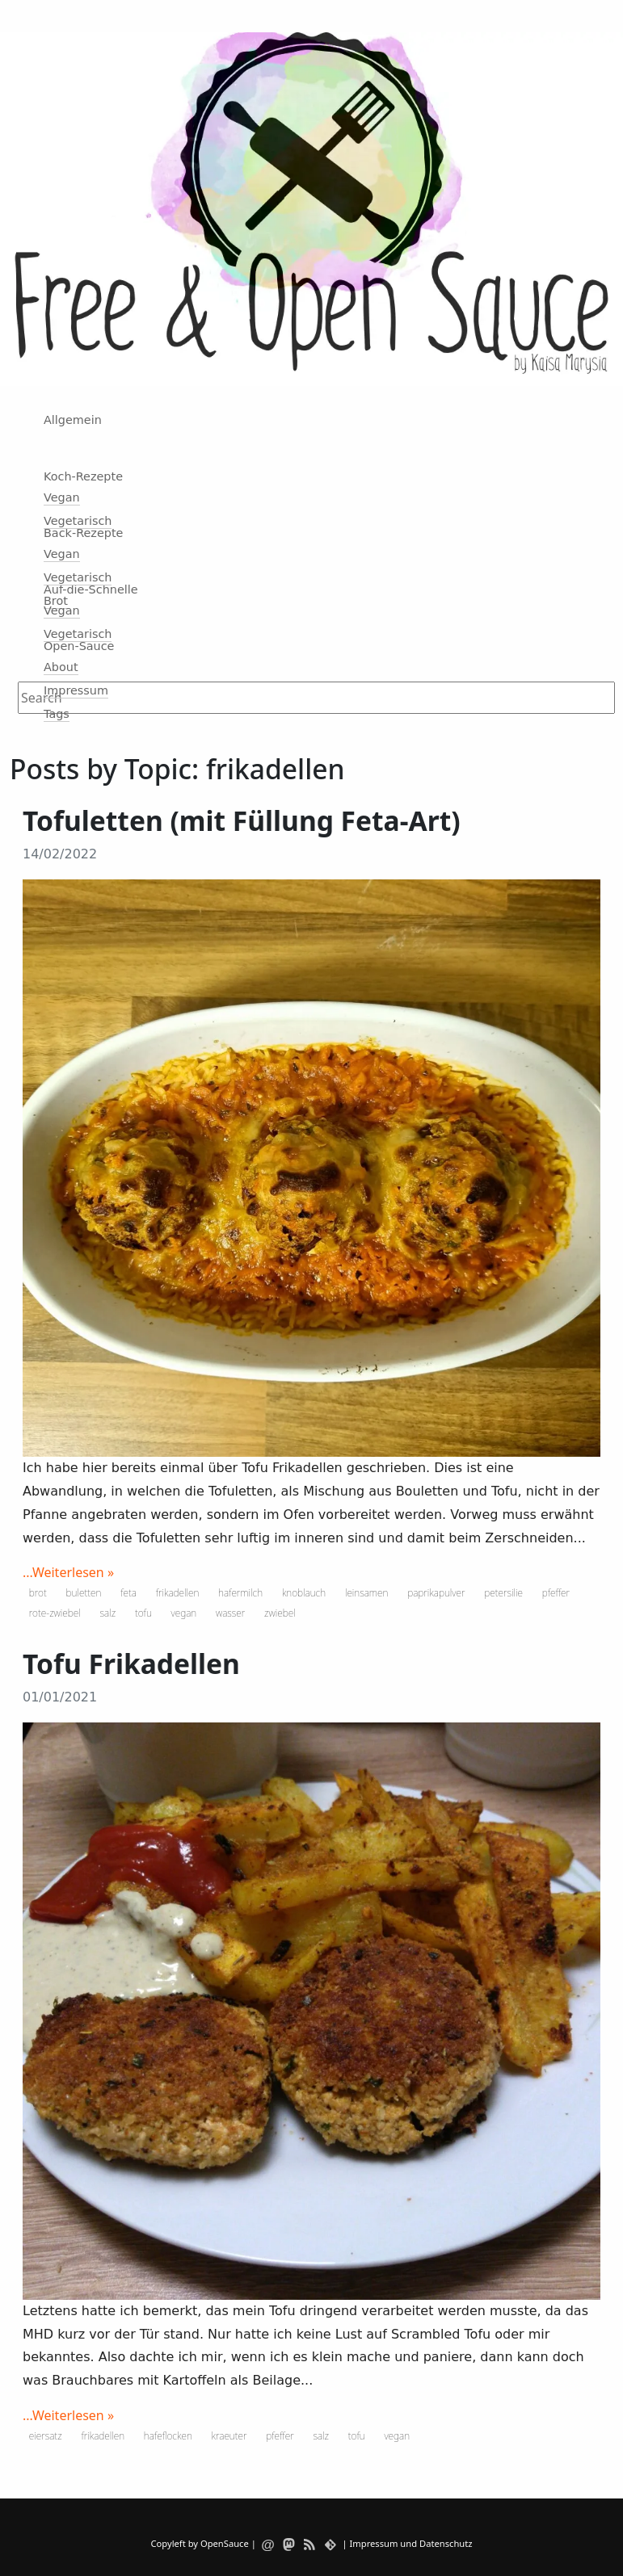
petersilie (503, 1593)
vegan (184, 1613)
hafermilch (240, 1593)
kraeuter (229, 2436)
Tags (56, 713)
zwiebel (280, 1613)
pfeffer (556, 1593)
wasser (230, 1613)
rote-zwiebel (55, 1613)
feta (128, 1593)
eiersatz (45, 2436)
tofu (143, 1613)
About (61, 667)
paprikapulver (436, 1593)
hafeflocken (168, 2436)
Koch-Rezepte (83, 476)
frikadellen (178, 1593)
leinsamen (367, 1593)
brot (38, 1593)
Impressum (76, 690)
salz (108, 1613)
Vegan (62, 497)
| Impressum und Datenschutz (407, 2543)
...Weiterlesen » (68, 1572)
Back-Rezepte (83, 533)
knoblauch (304, 1593)
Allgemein (73, 419)
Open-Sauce (79, 646)
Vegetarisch (78, 520)
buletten (84, 1593)
